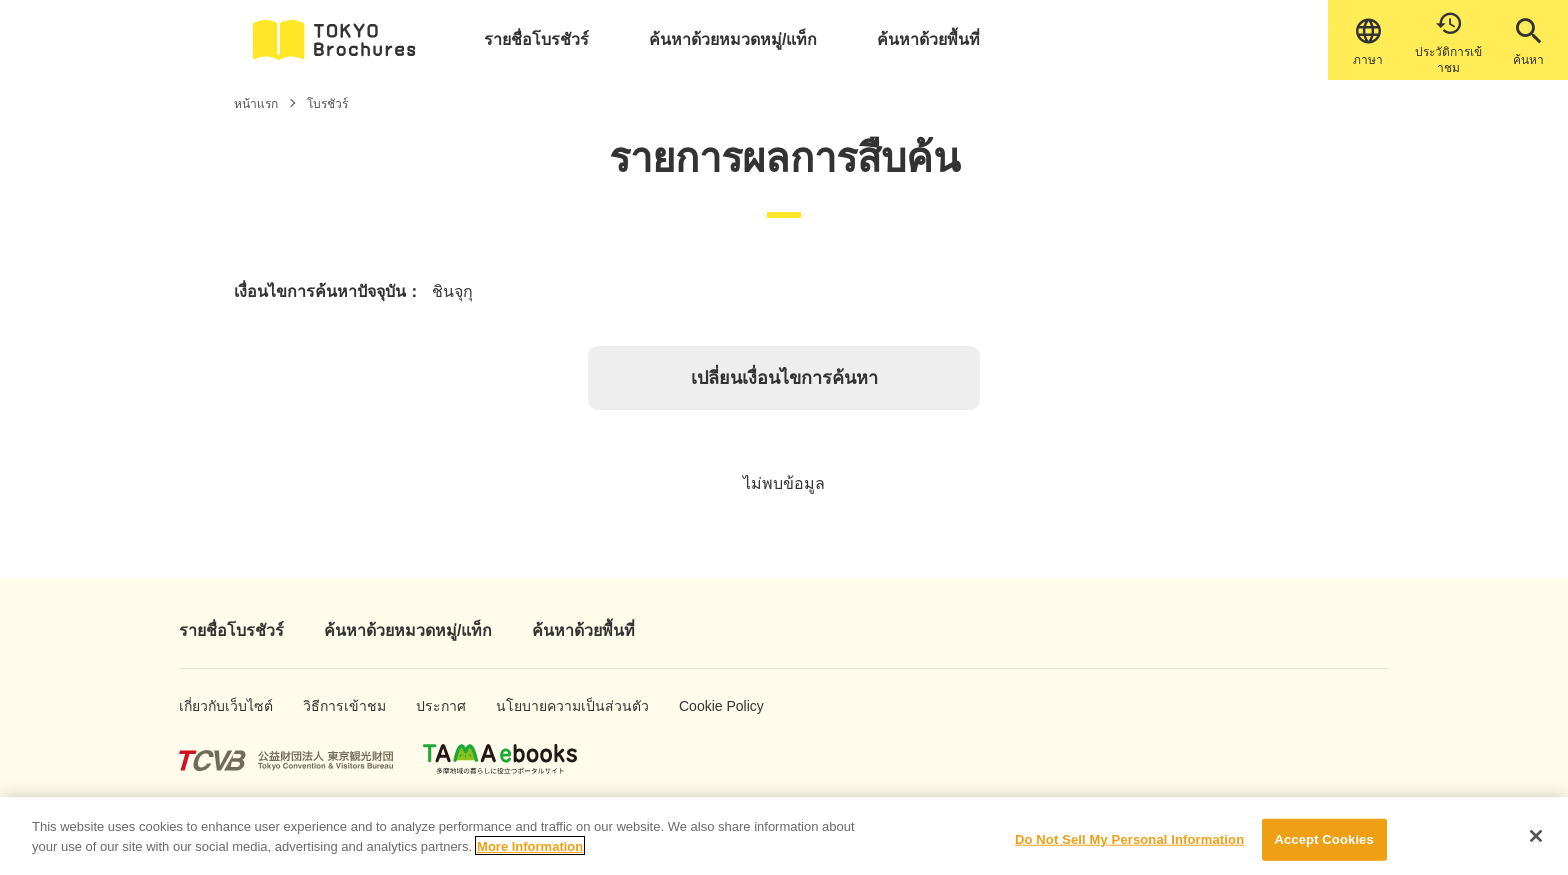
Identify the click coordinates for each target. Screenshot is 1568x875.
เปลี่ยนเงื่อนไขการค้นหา (784, 378)
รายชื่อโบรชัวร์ (536, 39)
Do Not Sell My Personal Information (1129, 848)
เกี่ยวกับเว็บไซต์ (210, 706)
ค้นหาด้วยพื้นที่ (928, 39)
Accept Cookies (1323, 848)
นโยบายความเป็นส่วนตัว (542, 706)
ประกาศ (436, 706)
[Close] (1536, 845)
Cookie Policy (707, 706)
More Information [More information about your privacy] (530, 854)
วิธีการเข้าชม (331, 706)
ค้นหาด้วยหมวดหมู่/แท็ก (733, 39)
